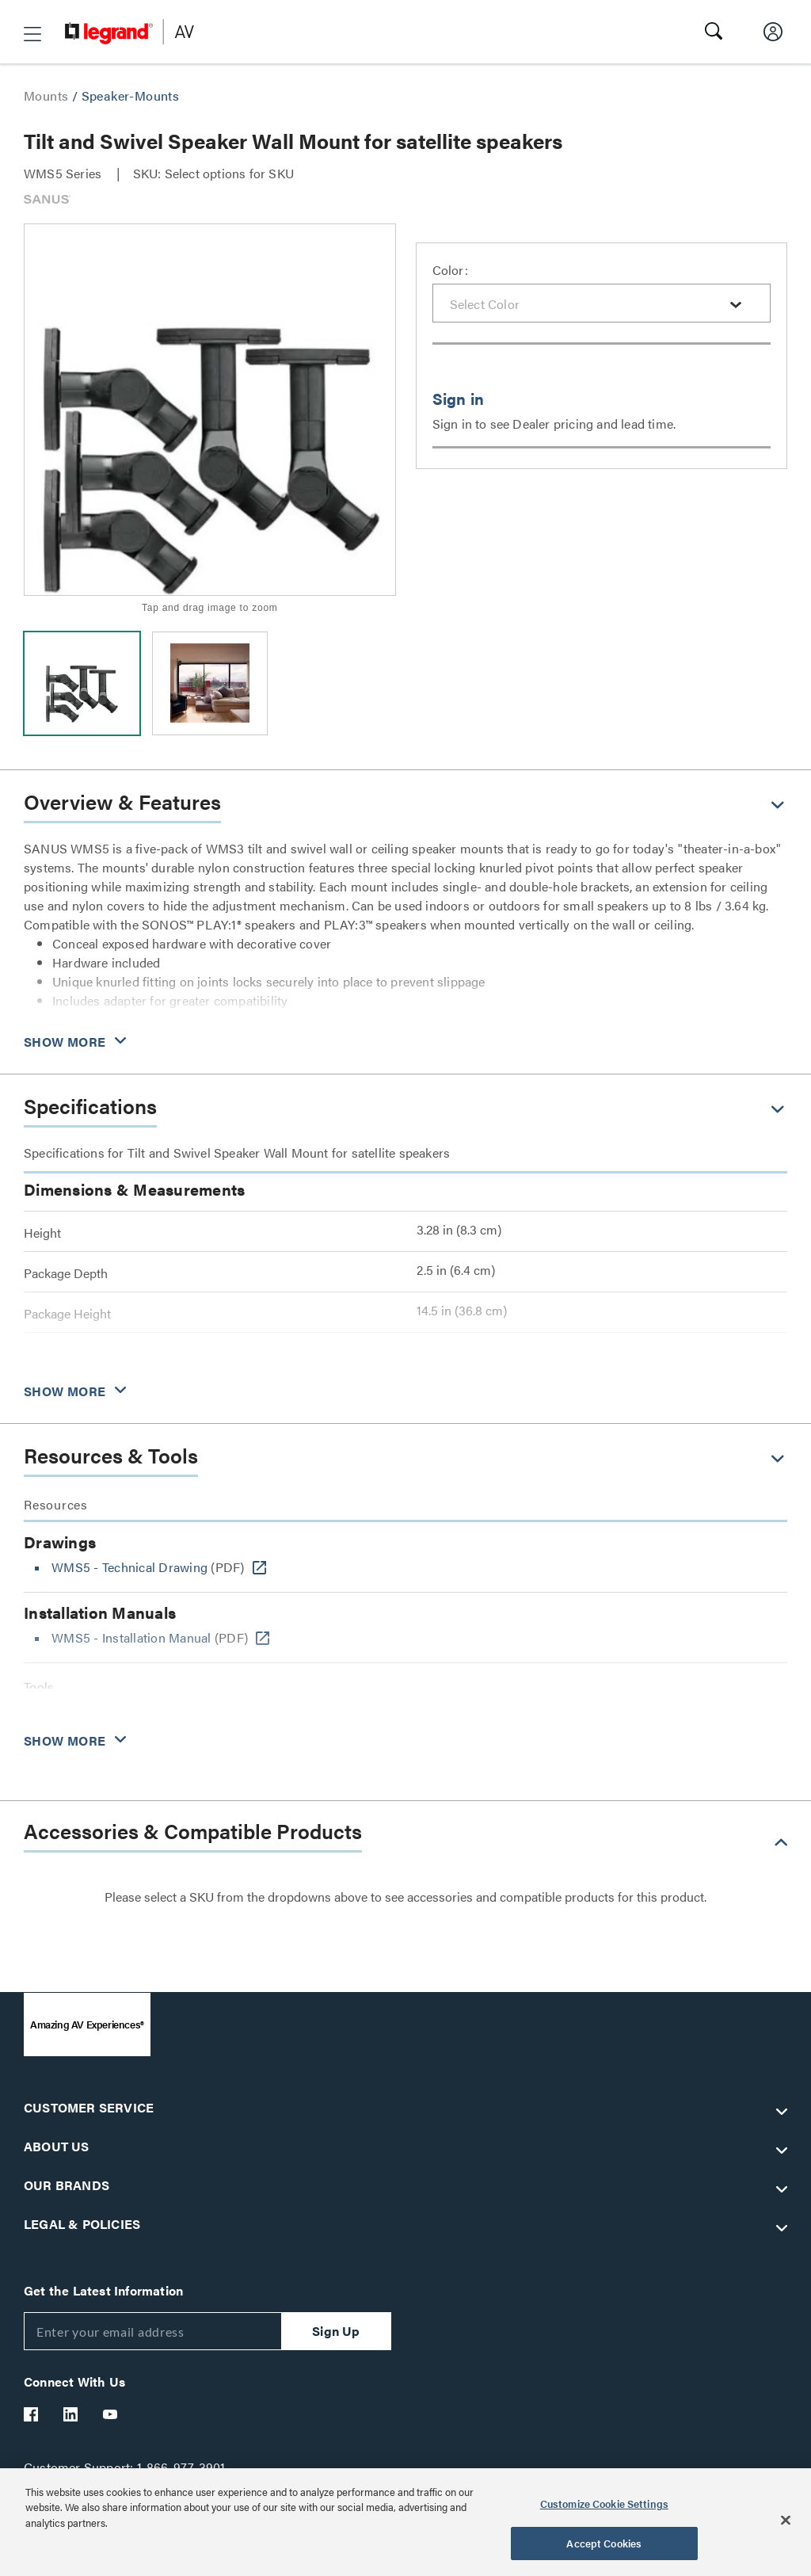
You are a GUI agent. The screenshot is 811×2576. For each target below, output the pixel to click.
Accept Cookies (604, 2543)
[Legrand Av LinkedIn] (71, 2414)
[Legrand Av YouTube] (111, 2414)
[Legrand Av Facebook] (32, 2414)
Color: (450, 270)
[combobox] (601, 303)
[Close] (785, 2519)
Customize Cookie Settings (604, 2503)
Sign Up (336, 2331)
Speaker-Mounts (131, 95)
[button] (32, 34)
